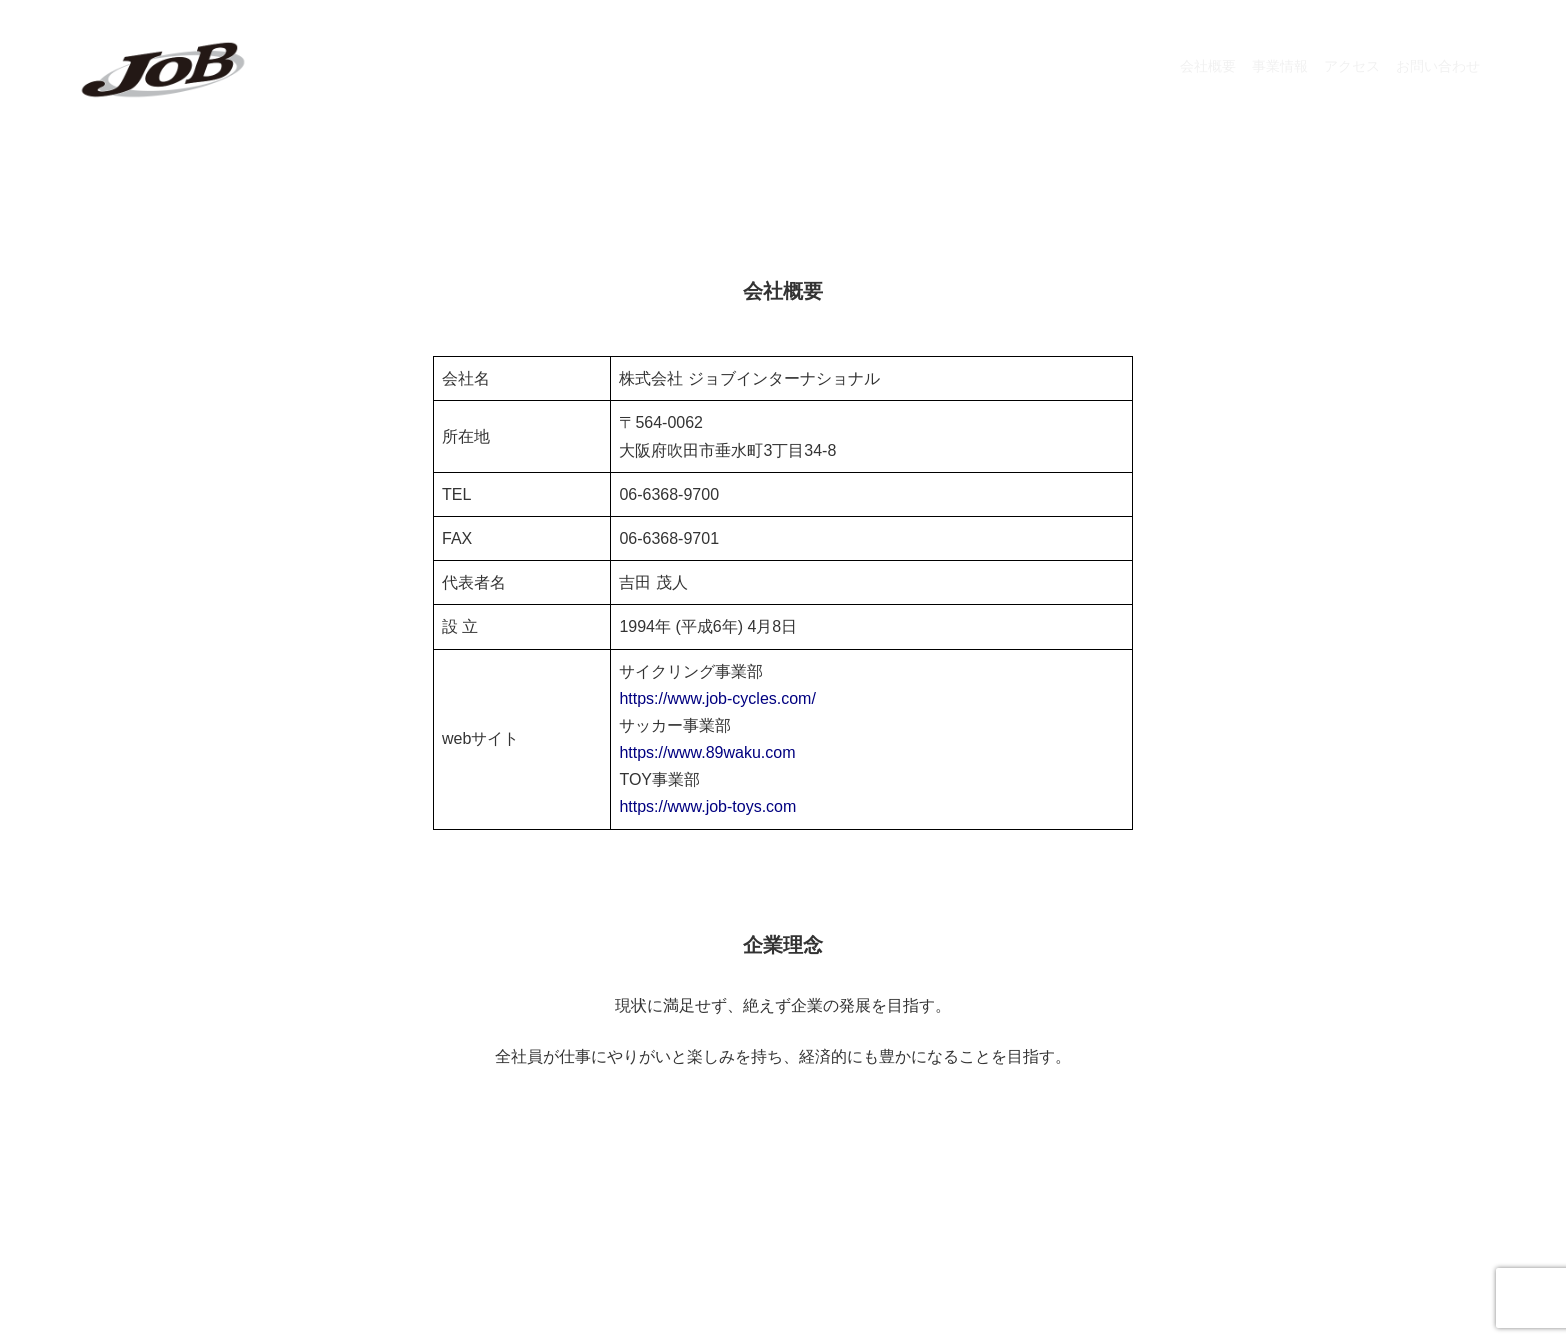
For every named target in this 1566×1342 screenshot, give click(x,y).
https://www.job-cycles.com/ (717, 698)
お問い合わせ (1438, 66)
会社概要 (1208, 66)
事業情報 (1280, 66)
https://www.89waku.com (707, 752)
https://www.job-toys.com (707, 806)
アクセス (1352, 66)
